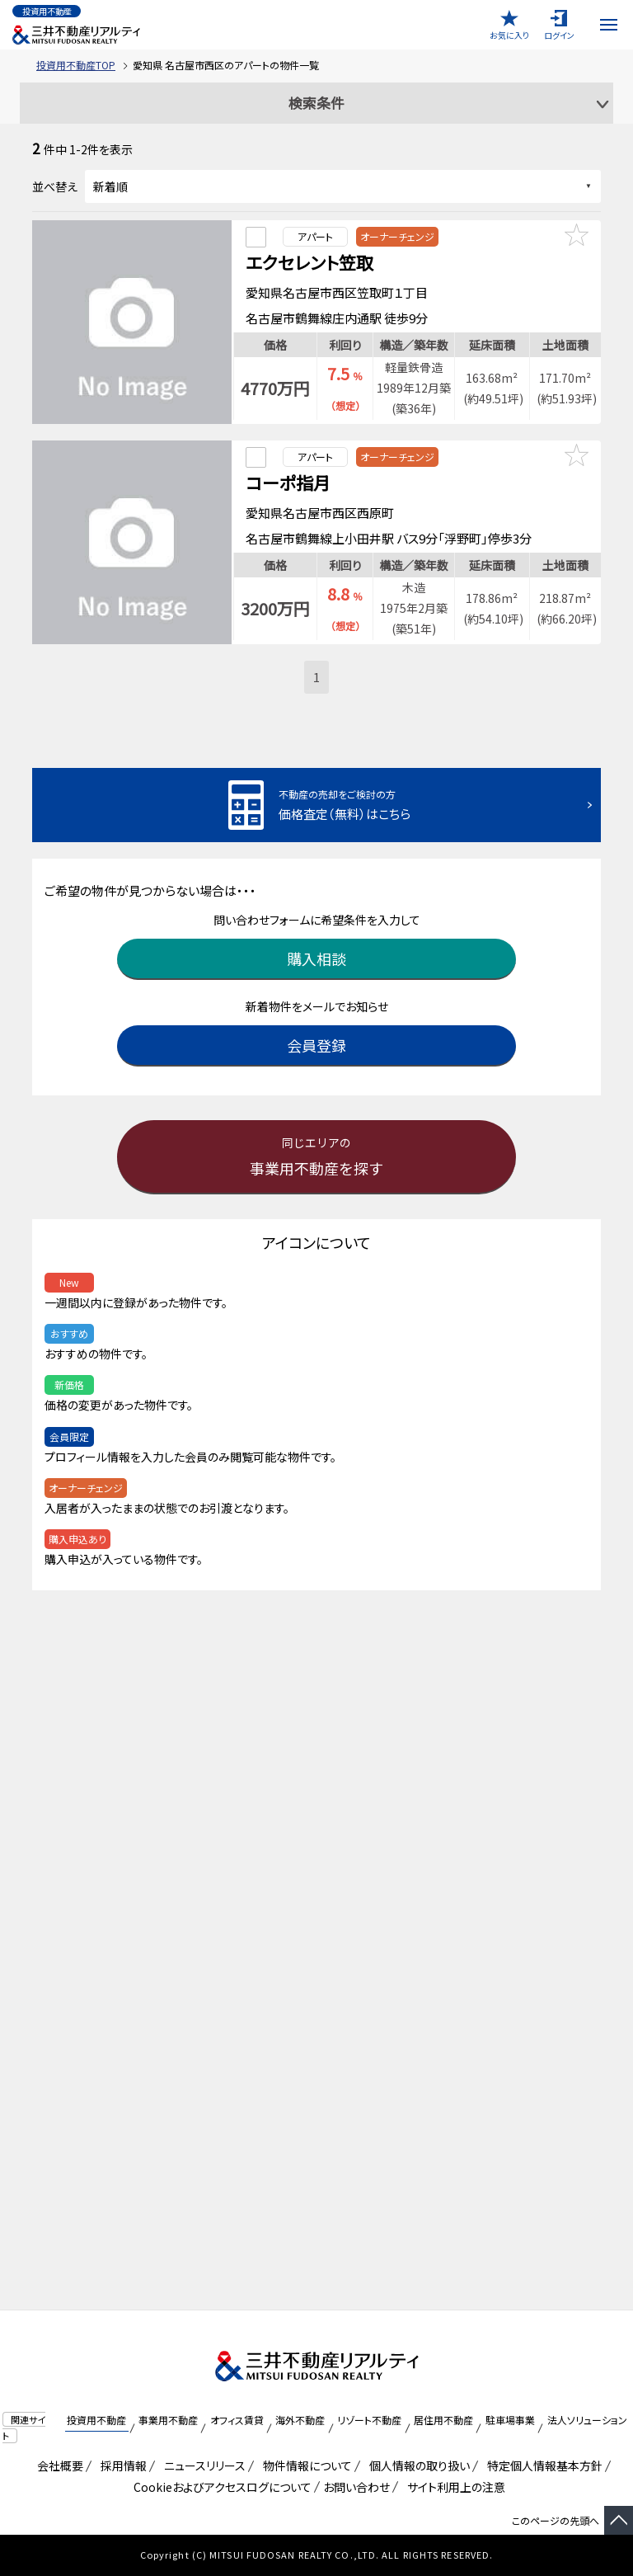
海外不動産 (300, 2420)
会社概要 (57, 2465)
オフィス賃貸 (237, 2420)
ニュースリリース (202, 2465)
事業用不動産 (168, 2420)
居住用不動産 (443, 2420)
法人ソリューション (587, 2420)
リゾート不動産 (369, 2420)
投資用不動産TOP (75, 65)
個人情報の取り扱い (416, 2465)
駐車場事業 (510, 2420)
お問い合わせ (356, 2487)
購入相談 (316, 950)
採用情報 (121, 2465)
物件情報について (304, 2465)
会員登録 (316, 1037)
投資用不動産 (96, 2420)
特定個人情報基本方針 (542, 2465)
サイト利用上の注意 (453, 2487)
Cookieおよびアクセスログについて (220, 2487)
